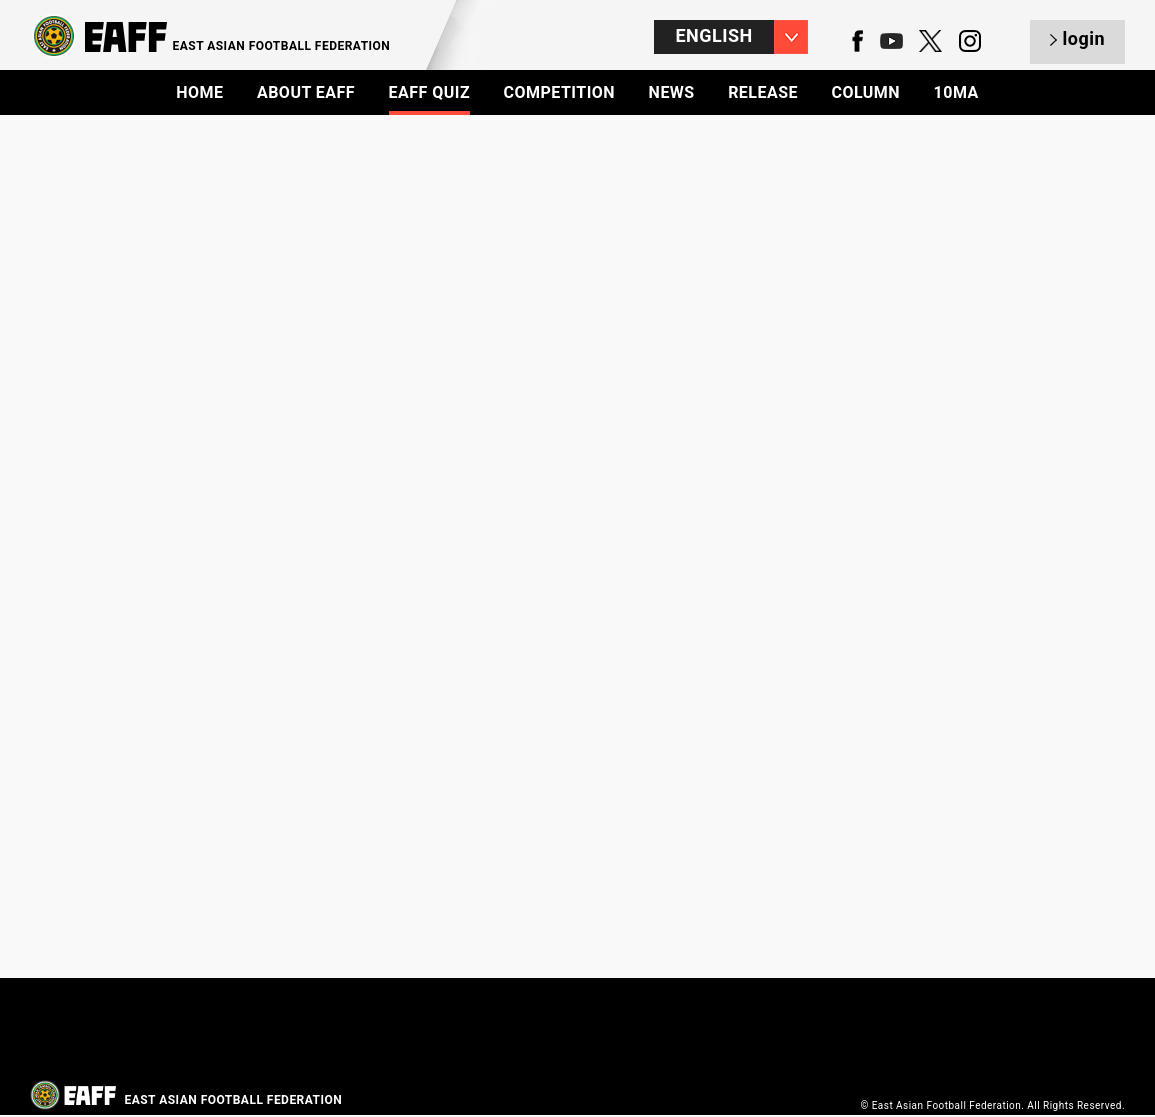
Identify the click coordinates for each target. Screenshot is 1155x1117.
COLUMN (865, 92)
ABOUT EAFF (306, 92)
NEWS (672, 92)
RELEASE (763, 92)
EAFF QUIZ (430, 92)
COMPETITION (560, 92)
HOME (199, 92)
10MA (956, 92)
